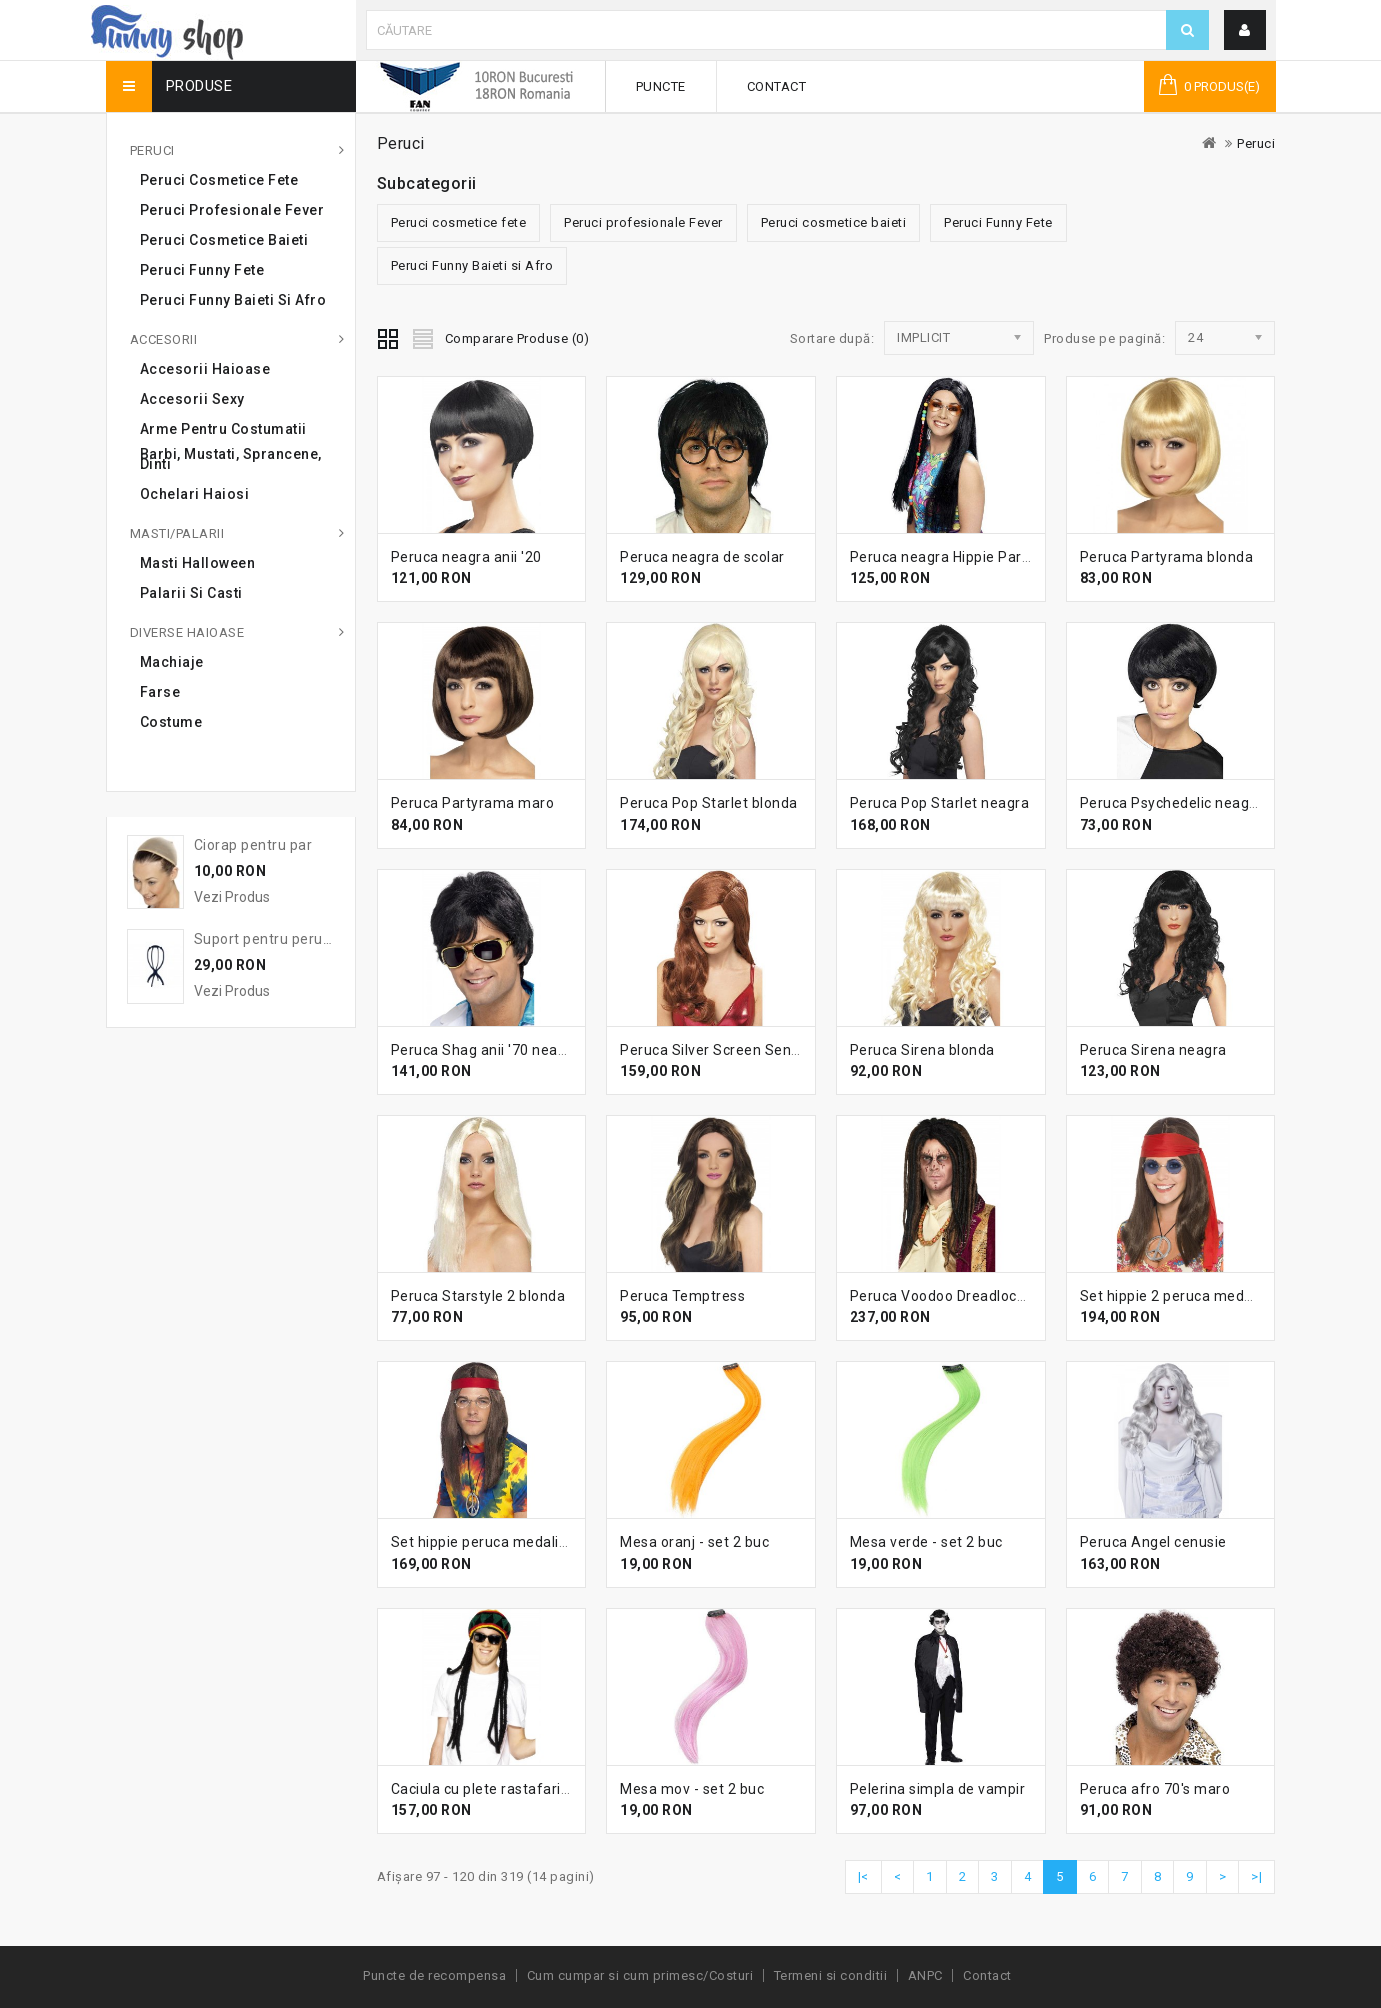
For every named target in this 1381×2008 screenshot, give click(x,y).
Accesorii (164, 339)
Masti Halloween (198, 563)
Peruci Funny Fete (202, 270)
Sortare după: (832, 338)
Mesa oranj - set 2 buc (694, 1542)
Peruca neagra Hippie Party (942, 557)
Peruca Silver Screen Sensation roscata (754, 1050)
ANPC (925, 1975)
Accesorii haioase (205, 369)
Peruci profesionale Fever (232, 210)
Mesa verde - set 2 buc (926, 1542)
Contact (777, 86)
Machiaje (172, 662)
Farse (160, 692)
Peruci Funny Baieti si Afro (233, 300)
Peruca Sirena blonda (922, 1050)
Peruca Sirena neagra (1153, 1050)
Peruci (152, 150)
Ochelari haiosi (195, 494)
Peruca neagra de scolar (702, 557)
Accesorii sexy (192, 399)
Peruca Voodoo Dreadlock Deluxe (962, 1296)
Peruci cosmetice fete (219, 180)
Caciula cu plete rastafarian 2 (490, 1789)
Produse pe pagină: (1104, 338)
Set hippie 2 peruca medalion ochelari (1207, 1296)
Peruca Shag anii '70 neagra (486, 1050)
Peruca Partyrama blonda (1167, 557)
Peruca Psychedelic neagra (1172, 803)
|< (863, 1876)
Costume (171, 722)
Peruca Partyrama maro (473, 803)
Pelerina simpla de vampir (938, 1789)
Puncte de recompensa (434, 1975)
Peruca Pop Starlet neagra (940, 803)
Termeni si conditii (831, 1975)
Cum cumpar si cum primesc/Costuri (640, 1975)
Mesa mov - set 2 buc (692, 1789)
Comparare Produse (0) (517, 338)
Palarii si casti (191, 593)
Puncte (661, 86)
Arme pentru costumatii (223, 429)
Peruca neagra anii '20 (466, 557)
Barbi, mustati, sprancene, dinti (231, 459)
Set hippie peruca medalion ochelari (512, 1542)
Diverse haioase (187, 632)
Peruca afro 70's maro (1155, 1789)
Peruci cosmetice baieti (224, 240)
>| (1256, 1876)
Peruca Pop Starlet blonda (709, 803)
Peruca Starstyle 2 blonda (478, 1296)
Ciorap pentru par (253, 845)
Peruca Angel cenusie (1153, 1542)
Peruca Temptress (682, 1296)
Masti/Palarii (177, 533)
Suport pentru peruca (266, 939)
